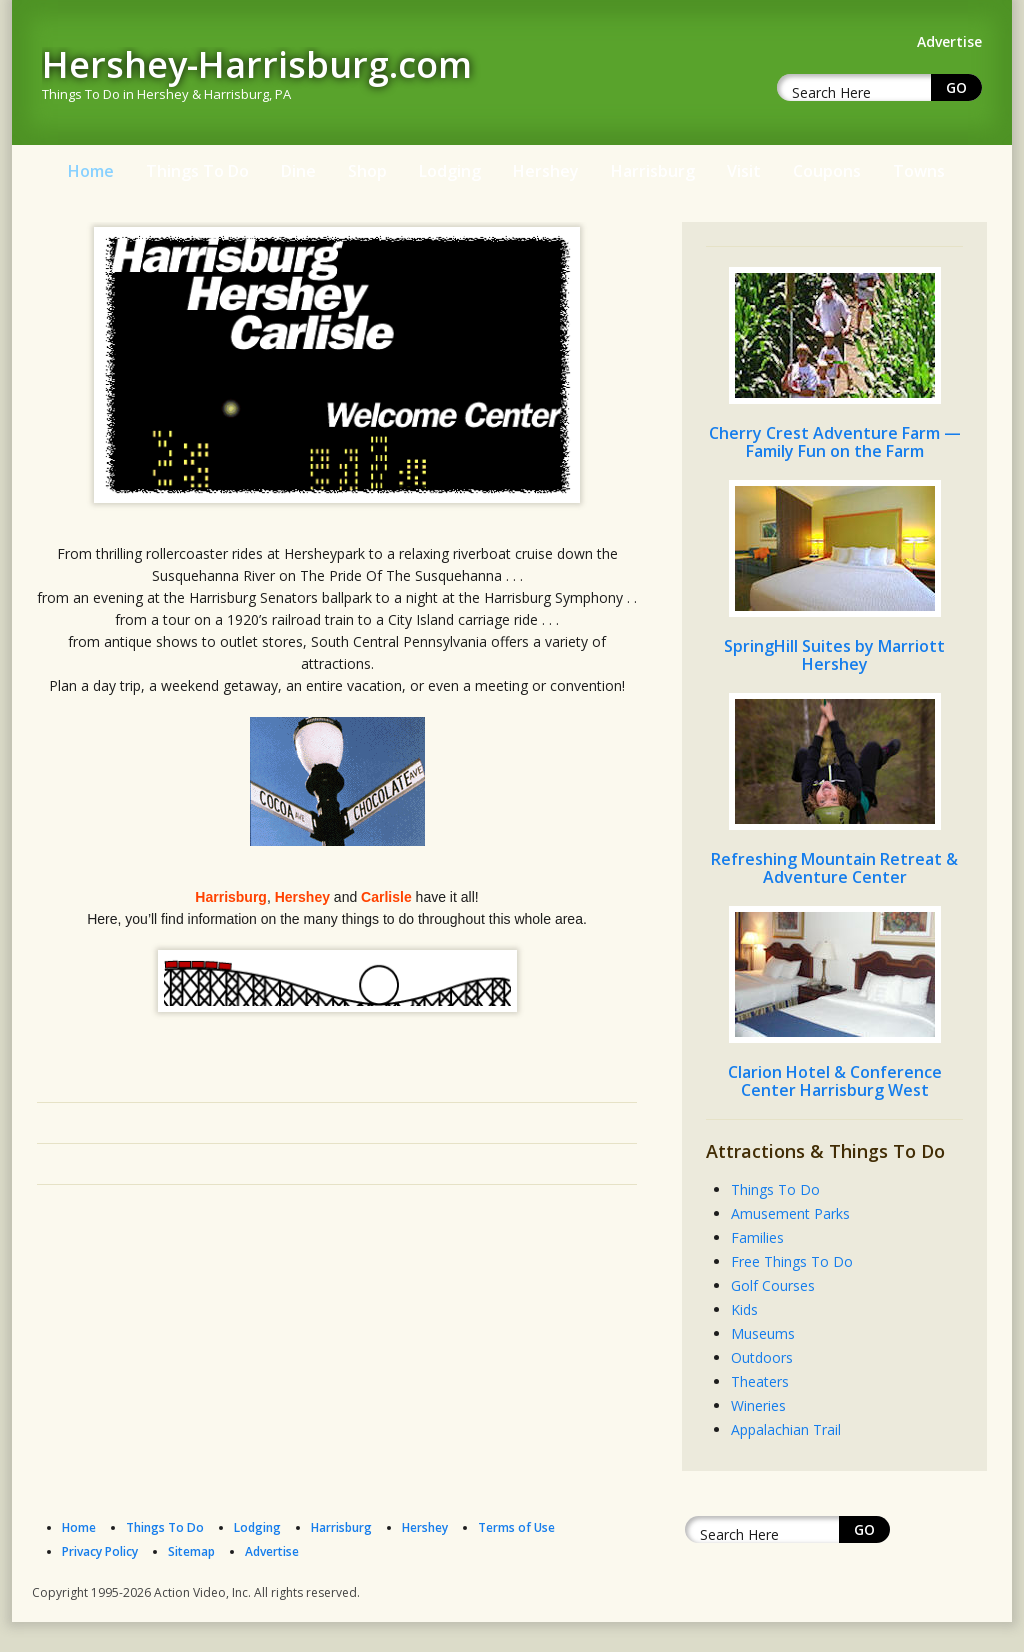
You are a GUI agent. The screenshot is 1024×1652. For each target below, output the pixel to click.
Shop (367, 171)
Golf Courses (773, 1285)
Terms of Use (516, 1527)
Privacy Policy (100, 1551)
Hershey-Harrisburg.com (257, 64)
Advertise (272, 1551)
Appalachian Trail (786, 1429)
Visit (744, 171)
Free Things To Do (792, 1261)
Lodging (450, 171)
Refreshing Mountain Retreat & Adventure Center (834, 868)
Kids (744, 1309)
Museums (763, 1333)
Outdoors (762, 1357)
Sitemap (191, 1551)
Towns (919, 171)
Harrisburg (653, 171)
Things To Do (197, 171)
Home (91, 171)
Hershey (546, 171)
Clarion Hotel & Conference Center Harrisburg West (835, 1081)
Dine (298, 171)
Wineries (758, 1405)
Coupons (827, 171)
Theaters (760, 1381)
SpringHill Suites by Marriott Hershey (834, 655)
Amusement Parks (790, 1213)
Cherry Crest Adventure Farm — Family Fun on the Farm (835, 442)
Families (757, 1237)
